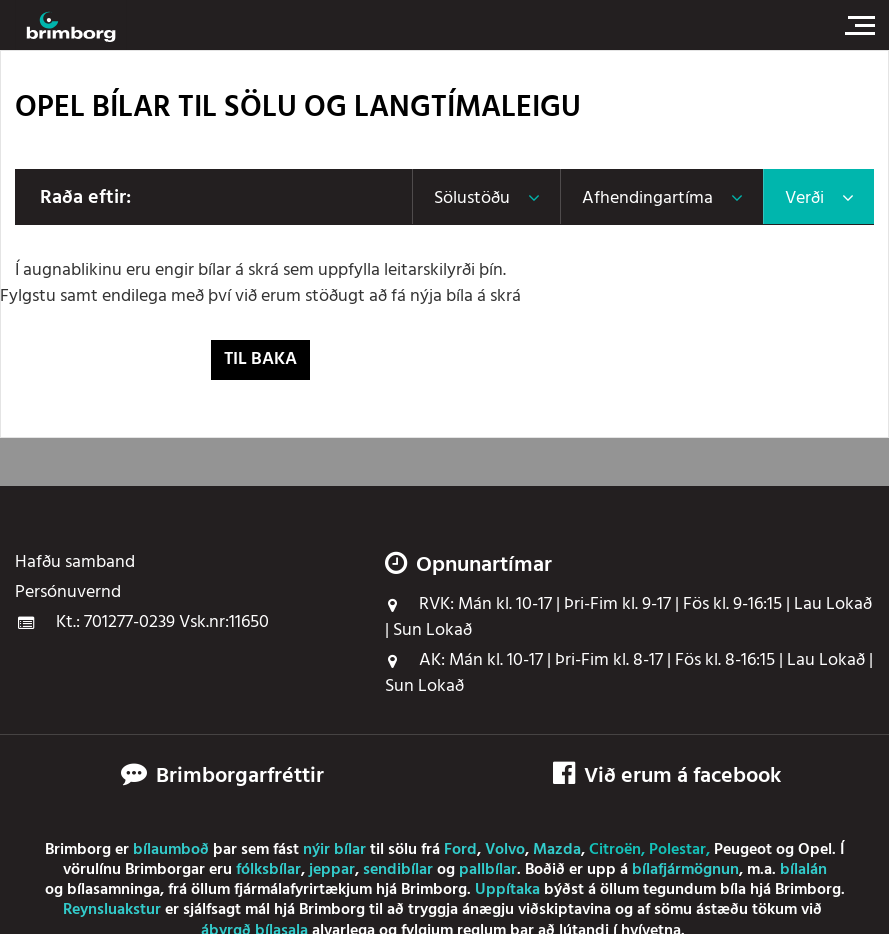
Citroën (615, 850)
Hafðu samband (75, 563)
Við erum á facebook (667, 776)
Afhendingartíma (647, 198)
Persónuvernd (68, 593)
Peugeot (743, 850)
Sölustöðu (472, 198)
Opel (815, 850)
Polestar (677, 850)
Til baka (260, 359)
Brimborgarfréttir (240, 777)
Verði (804, 198)
